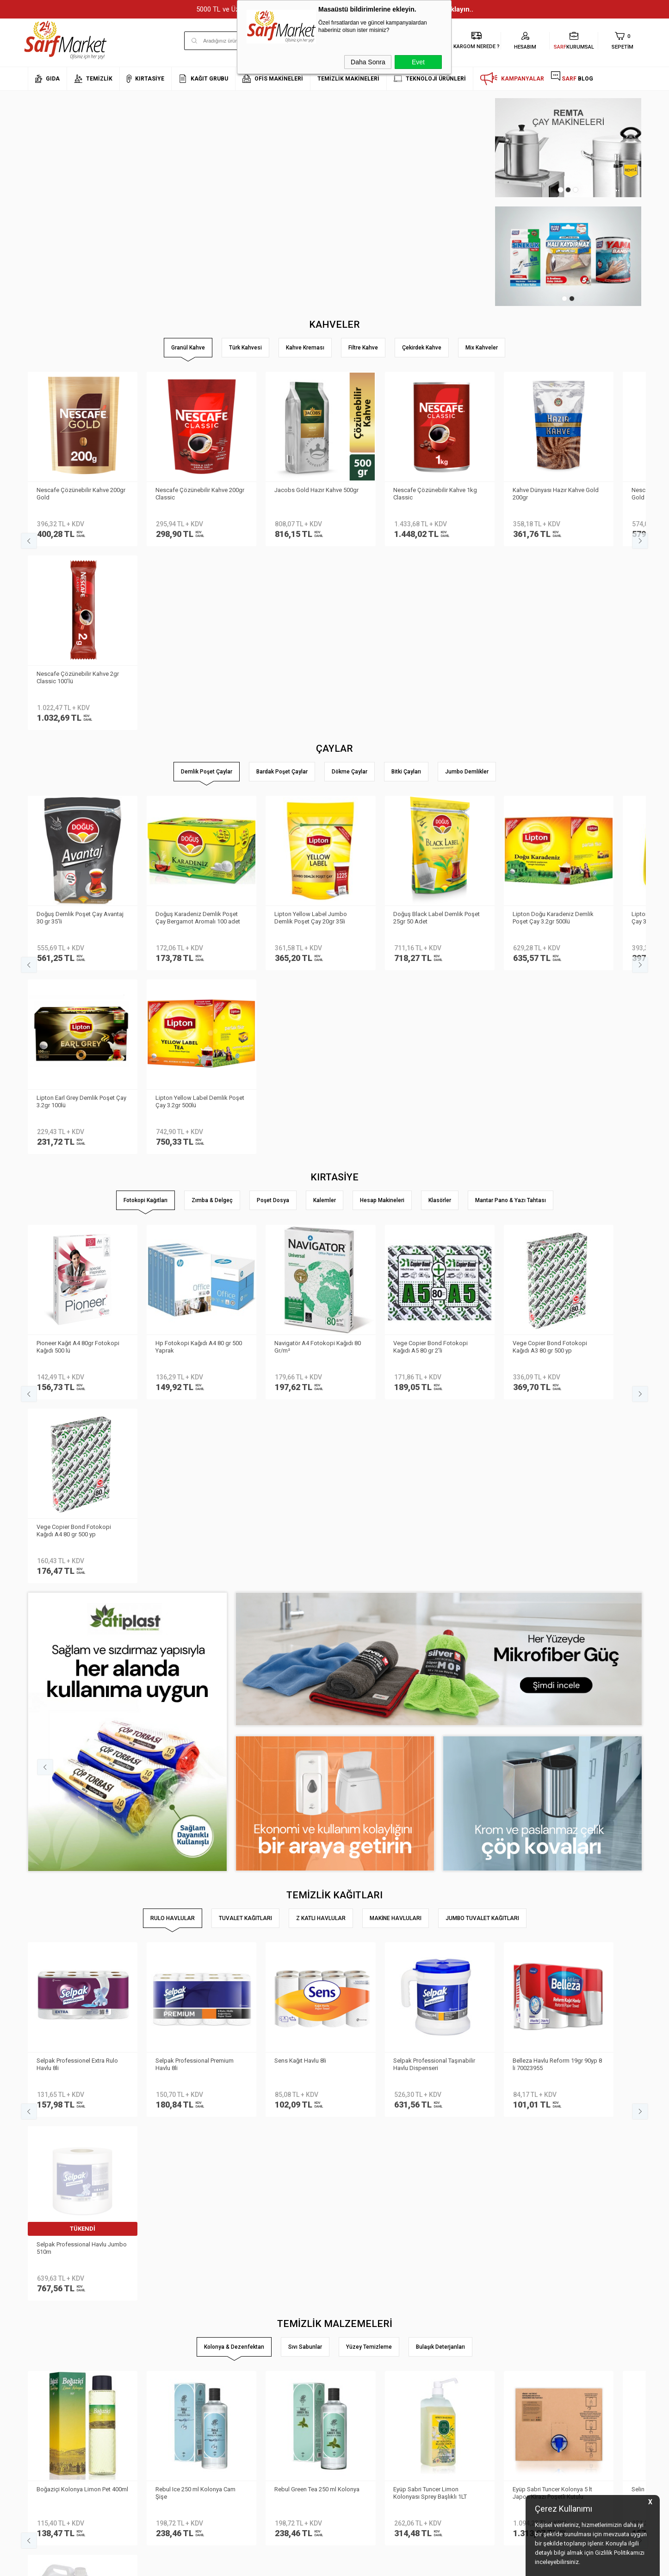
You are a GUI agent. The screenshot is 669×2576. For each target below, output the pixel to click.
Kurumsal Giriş (48, 2394)
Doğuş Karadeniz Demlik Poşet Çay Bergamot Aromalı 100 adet (198, 733)
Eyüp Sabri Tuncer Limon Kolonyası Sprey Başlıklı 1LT (431, 1755)
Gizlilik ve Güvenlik (155, 2394)
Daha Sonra (368, 62)
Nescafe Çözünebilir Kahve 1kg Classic (436, 493)
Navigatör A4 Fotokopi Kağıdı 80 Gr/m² (318, 977)
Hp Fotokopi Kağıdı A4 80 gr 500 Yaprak (199, 977)
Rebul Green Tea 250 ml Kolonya (317, 1751)
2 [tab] (568, 190)
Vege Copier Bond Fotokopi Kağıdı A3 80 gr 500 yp (550, 977)
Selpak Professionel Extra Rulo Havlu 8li (77, 1510)
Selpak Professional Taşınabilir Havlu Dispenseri (435, 1510)
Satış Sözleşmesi (153, 2366)
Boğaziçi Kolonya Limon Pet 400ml (74, 1755)
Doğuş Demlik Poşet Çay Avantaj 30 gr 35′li (80, 733)
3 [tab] (575, 190)
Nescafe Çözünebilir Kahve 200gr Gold (81, 493)
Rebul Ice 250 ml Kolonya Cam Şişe (196, 1755)
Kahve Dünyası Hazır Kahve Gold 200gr (556, 493)
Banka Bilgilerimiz (51, 2366)
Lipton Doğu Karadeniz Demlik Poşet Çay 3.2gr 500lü (553, 733)
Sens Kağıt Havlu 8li (301, 1506)
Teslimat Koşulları (154, 2339)
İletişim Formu (46, 2380)
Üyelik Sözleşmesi (154, 2353)
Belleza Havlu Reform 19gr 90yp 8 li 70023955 (557, 1510)
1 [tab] (561, 190)
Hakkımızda (44, 2339)
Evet (418, 62)
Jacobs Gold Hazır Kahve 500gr (317, 489)
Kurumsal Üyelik (49, 2325)
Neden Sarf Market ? (54, 2353)
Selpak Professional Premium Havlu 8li (195, 1510)
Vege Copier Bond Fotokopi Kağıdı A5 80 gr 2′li (431, 977)
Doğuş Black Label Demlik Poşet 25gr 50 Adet (437, 733)
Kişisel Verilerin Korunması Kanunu (177, 2325)
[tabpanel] (568, 147)
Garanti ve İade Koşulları (163, 2380)
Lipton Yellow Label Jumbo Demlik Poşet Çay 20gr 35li (311, 733)
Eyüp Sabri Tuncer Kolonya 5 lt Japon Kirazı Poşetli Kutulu (553, 1755)
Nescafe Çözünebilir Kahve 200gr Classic (200, 493)
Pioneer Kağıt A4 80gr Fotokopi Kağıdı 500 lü (78, 977)
